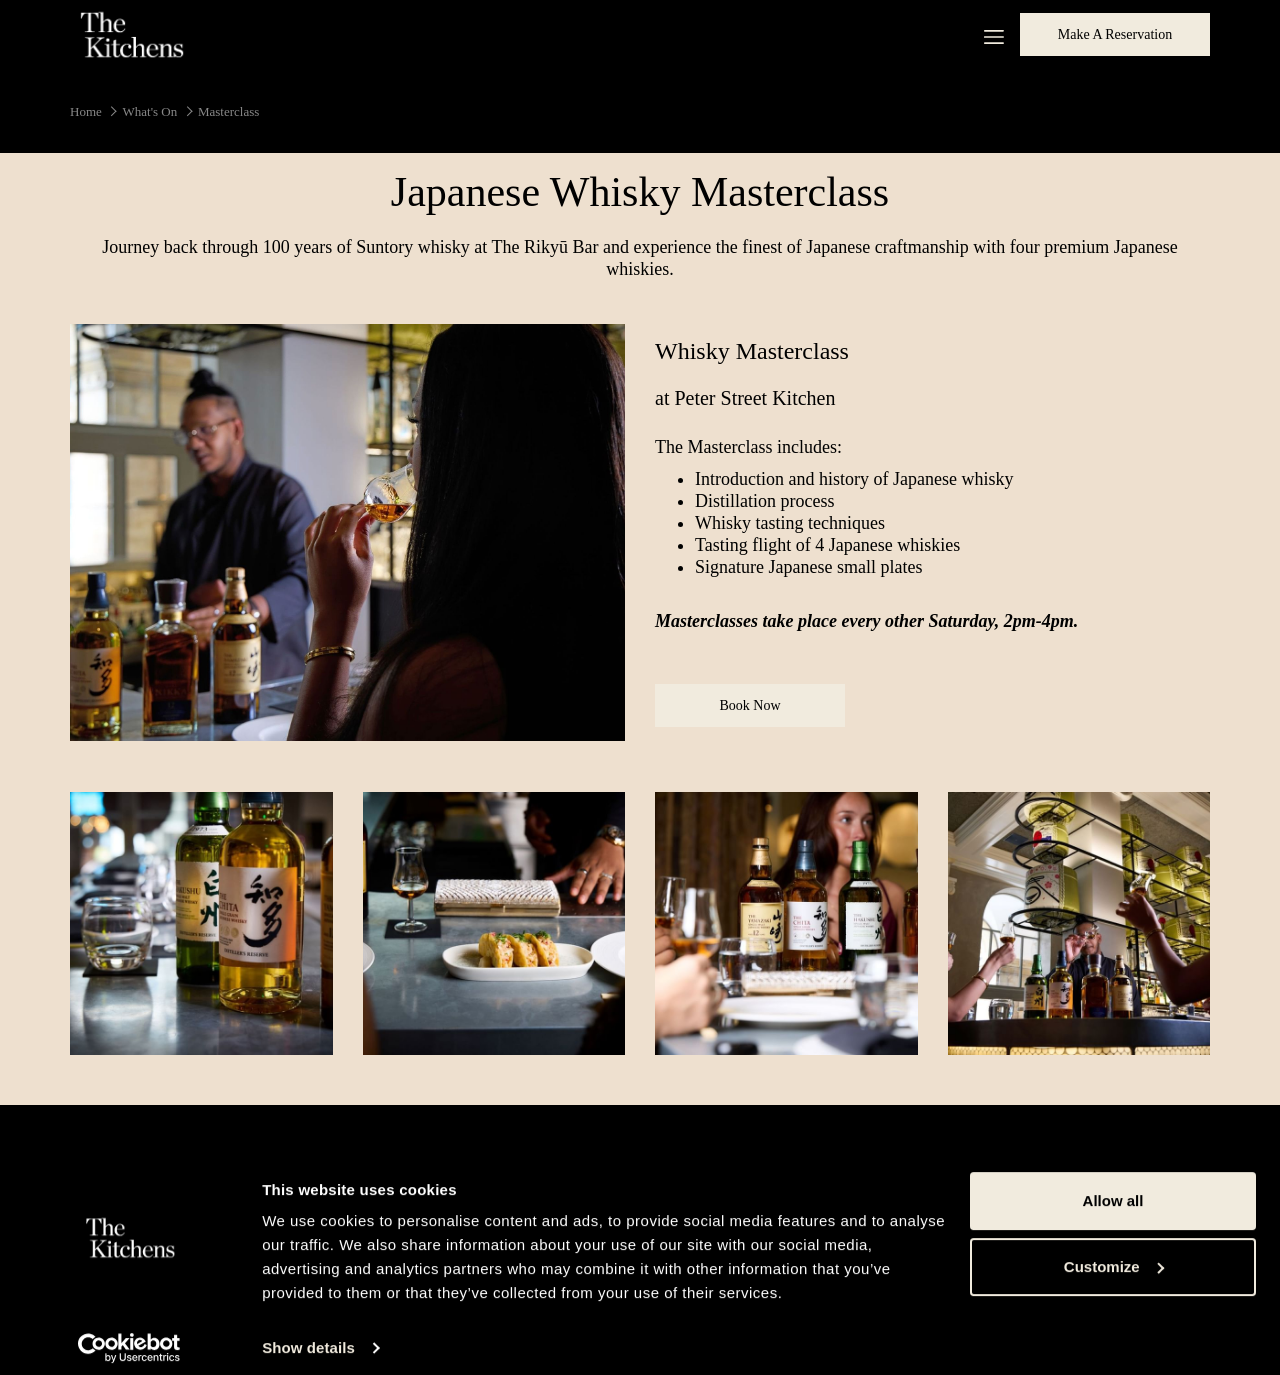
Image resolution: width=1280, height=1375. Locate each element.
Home (86, 111)
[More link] (986, 34)
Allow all (1113, 1188)
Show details (308, 1335)
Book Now (767, 711)
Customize (1114, 1253)
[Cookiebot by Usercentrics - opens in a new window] (129, 1336)
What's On (150, 111)
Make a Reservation (1115, 34)
